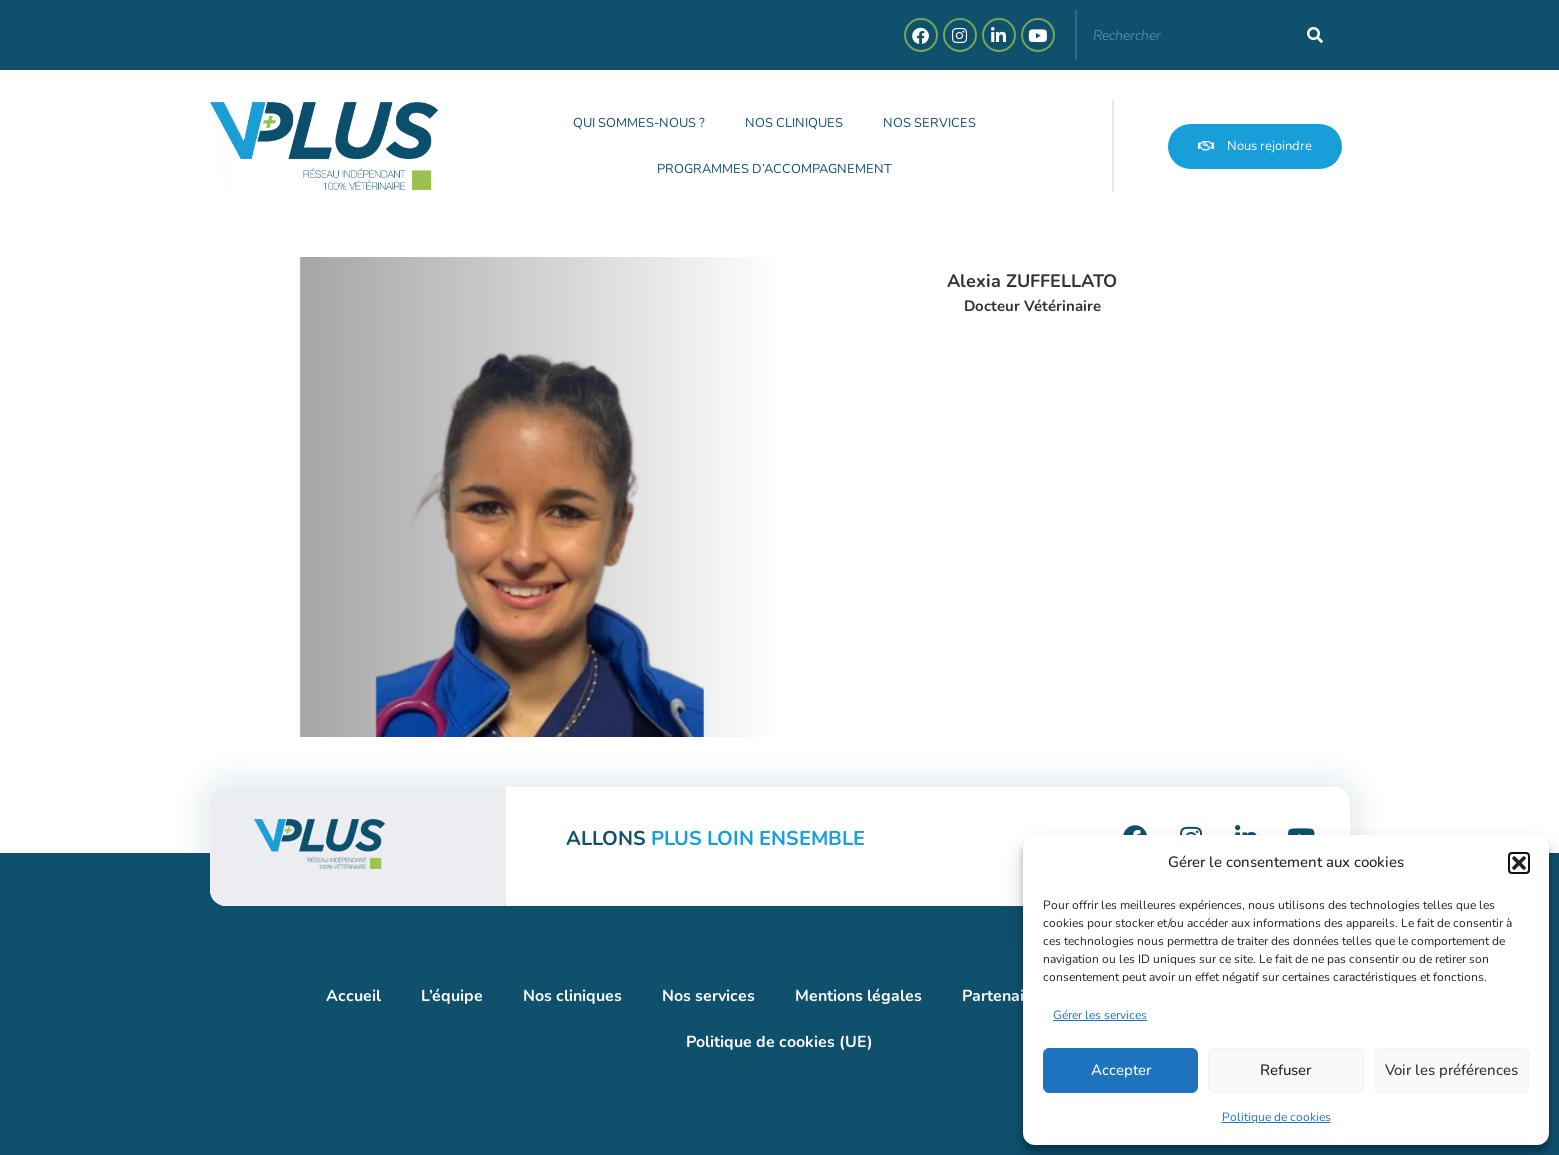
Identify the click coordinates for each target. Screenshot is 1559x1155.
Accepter (1121, 1070)
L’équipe (452, 996)
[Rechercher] (1315, 35)
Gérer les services (1100, 1015)
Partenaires (1004, 996)
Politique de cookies (1276, 1117)
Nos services (930, 123)
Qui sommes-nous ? (639, 123)
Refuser (1285, 1070)
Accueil (353, 996)
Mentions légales (858, 996)
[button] (1519, 863)
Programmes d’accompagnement (774, 169)
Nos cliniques (795, 123)
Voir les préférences (1451, 1070)
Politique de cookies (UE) (779, 1042)
